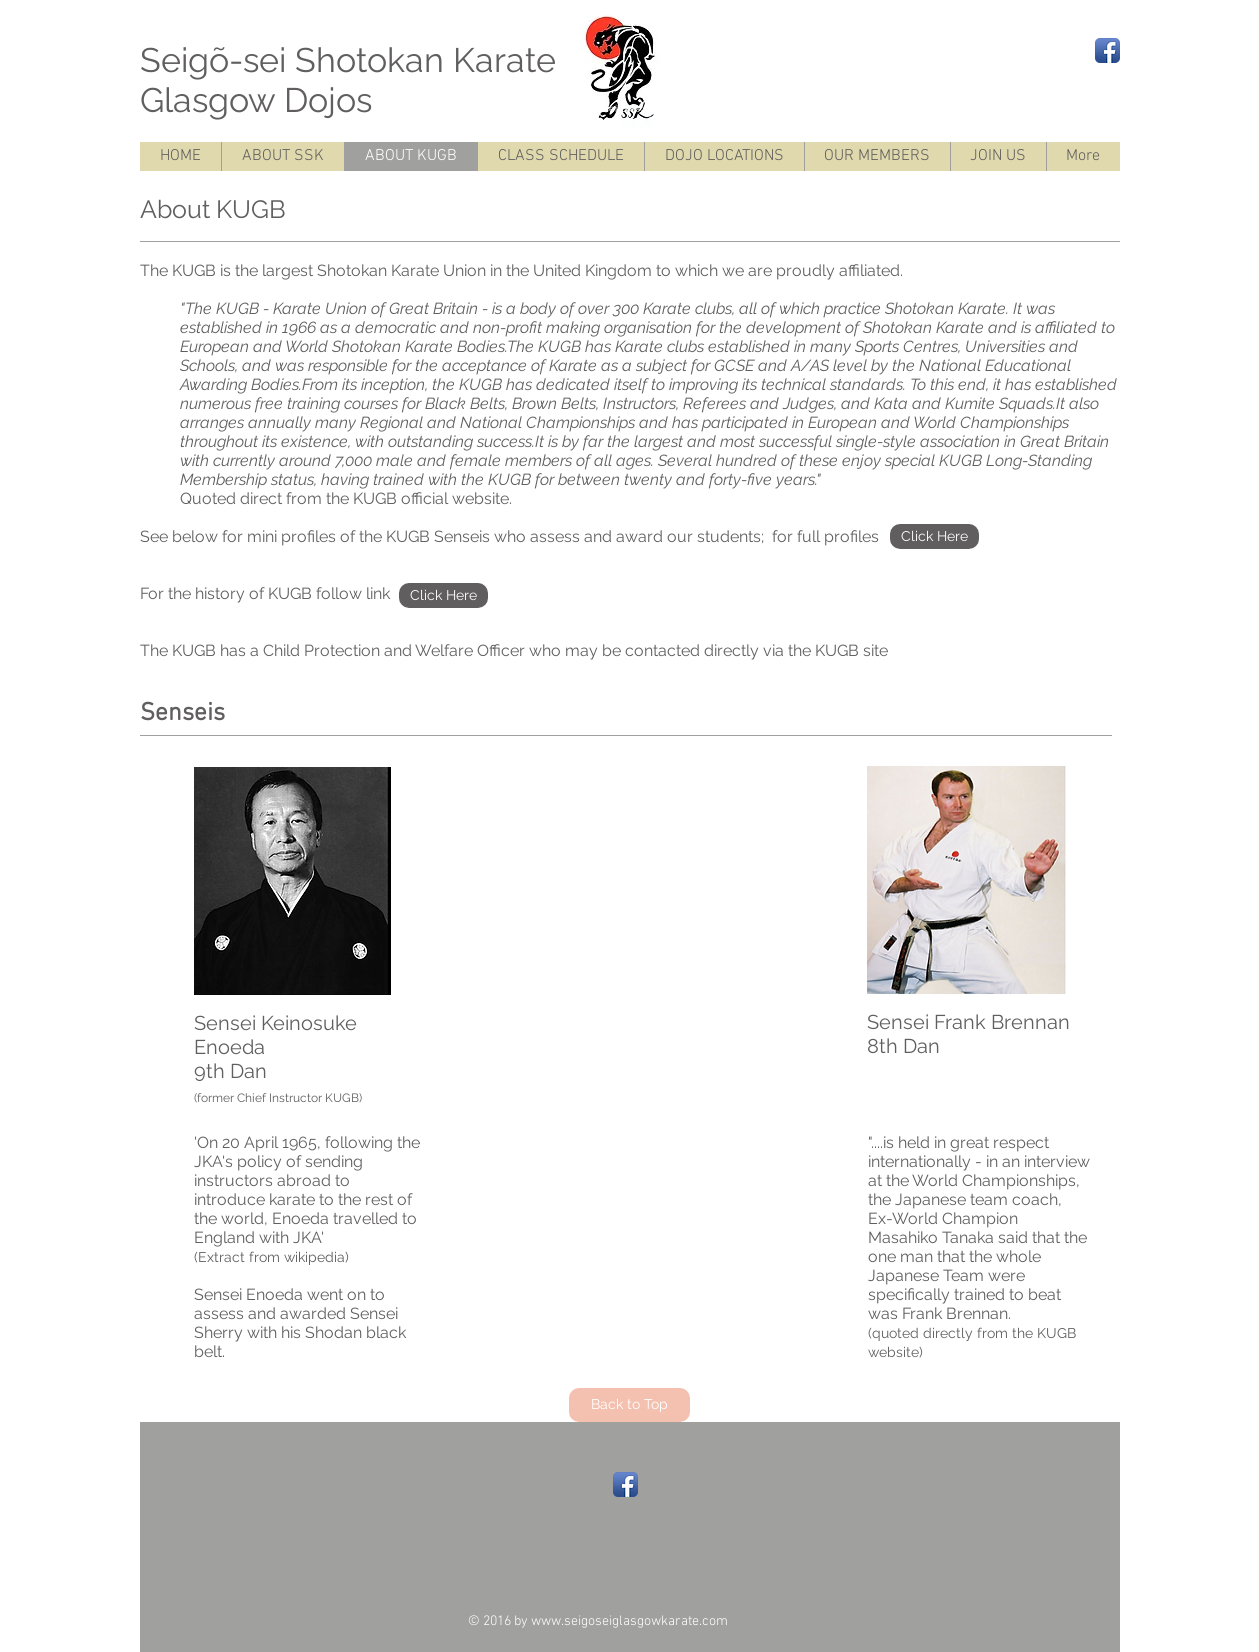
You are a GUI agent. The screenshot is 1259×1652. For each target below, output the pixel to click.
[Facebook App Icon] (1107, 50)
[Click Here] (934, 536)
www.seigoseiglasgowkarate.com (629, 1621)
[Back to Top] (629, 1405)
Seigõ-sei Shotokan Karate (397, 60)
